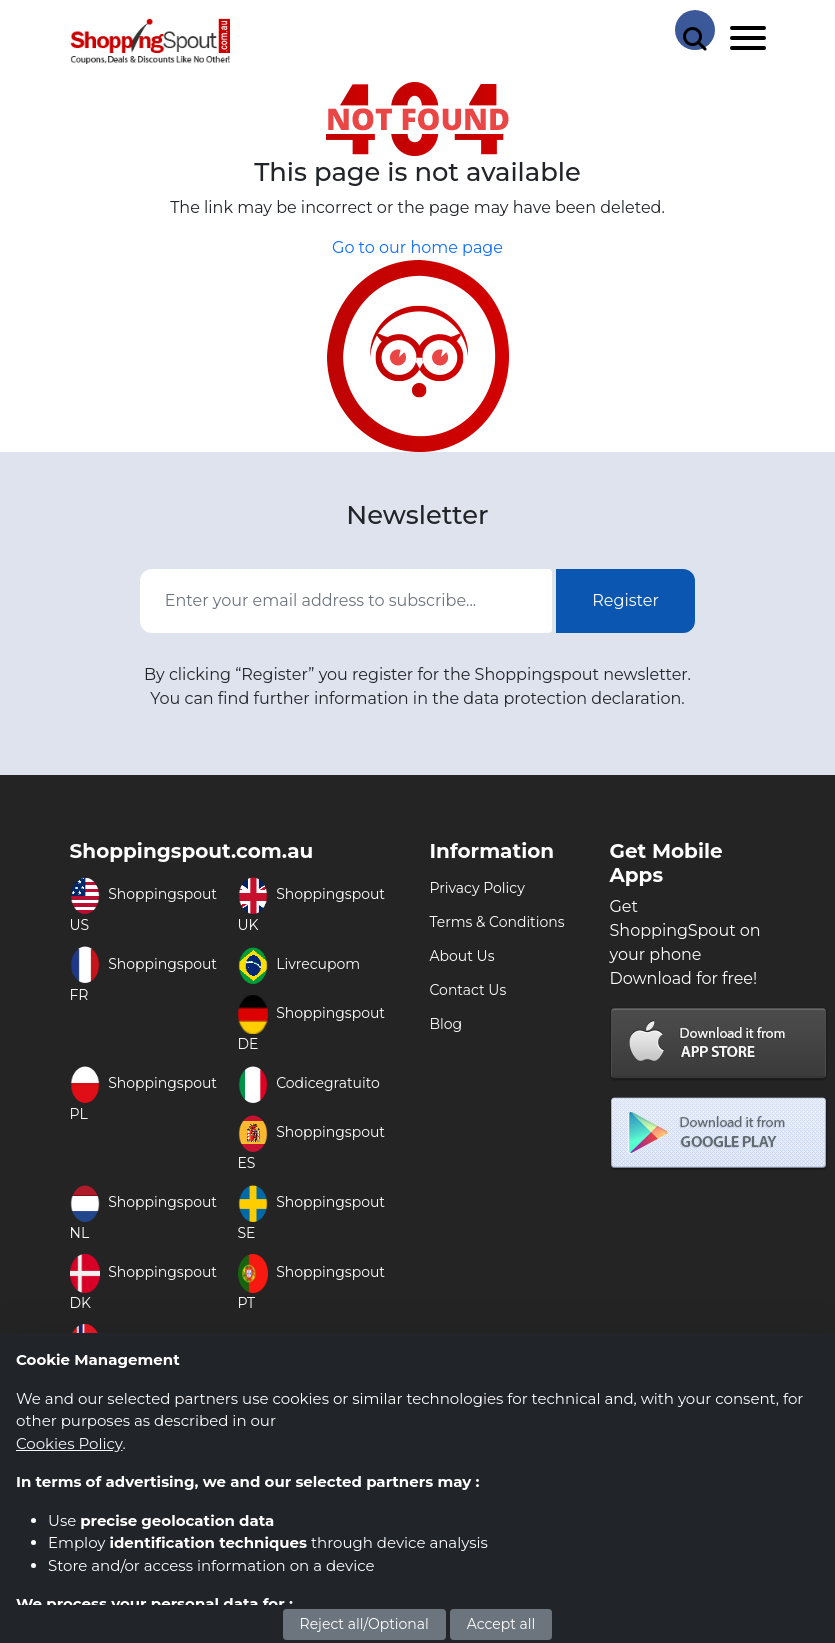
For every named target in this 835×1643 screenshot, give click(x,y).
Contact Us (468, 990)
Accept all (501, 1624)
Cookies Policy (69, 1443)
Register (625, 600)
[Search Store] (695, 30)
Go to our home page (417, 247)
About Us (462, 956)
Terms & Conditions (497, 922)
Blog (446, 1024)
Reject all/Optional (364, 1624)
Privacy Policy (477, 888)
